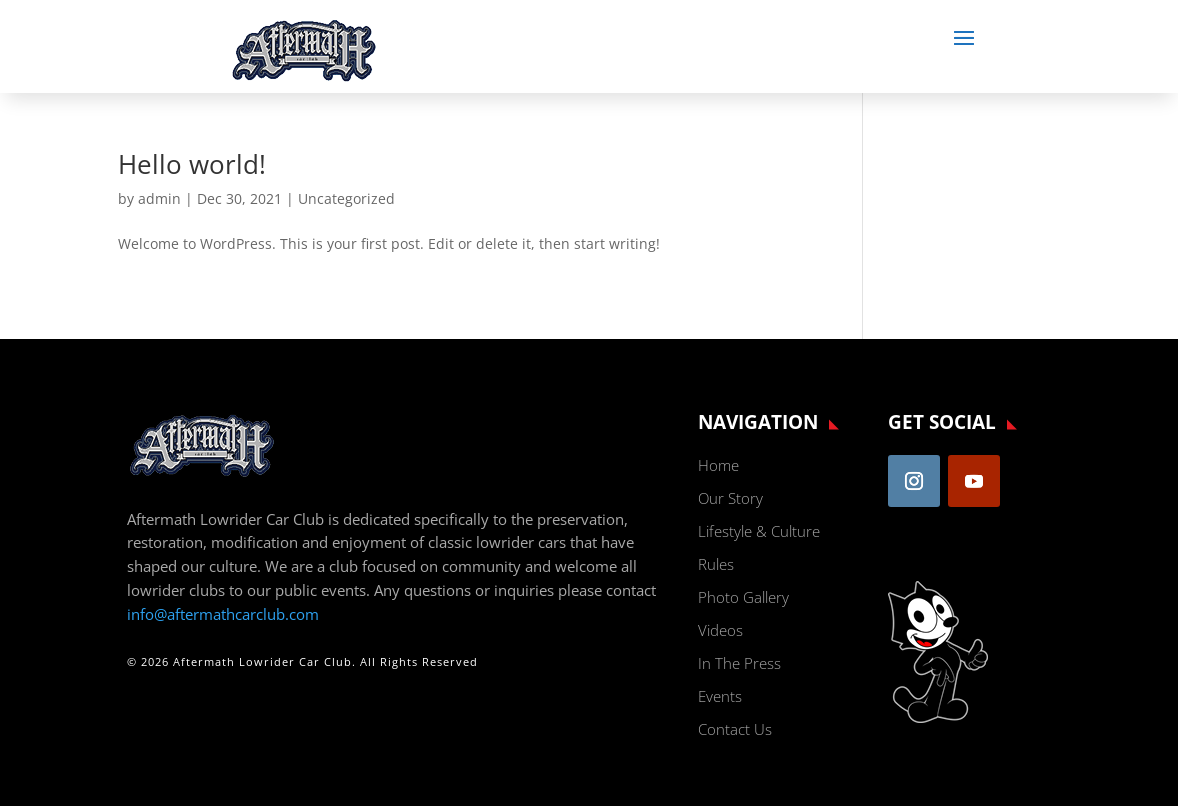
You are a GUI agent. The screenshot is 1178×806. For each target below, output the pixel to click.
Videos (720, 630)
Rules (716, 564)
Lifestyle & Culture (759, 531)
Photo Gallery (743, 597)
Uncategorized (346, 198)
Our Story (730, 498)
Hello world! (192, 164)
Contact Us (735, 729)
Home (718, 465)
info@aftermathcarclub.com (223, 614)
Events (720, 696)
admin (159, 198)
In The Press (739, 663)
